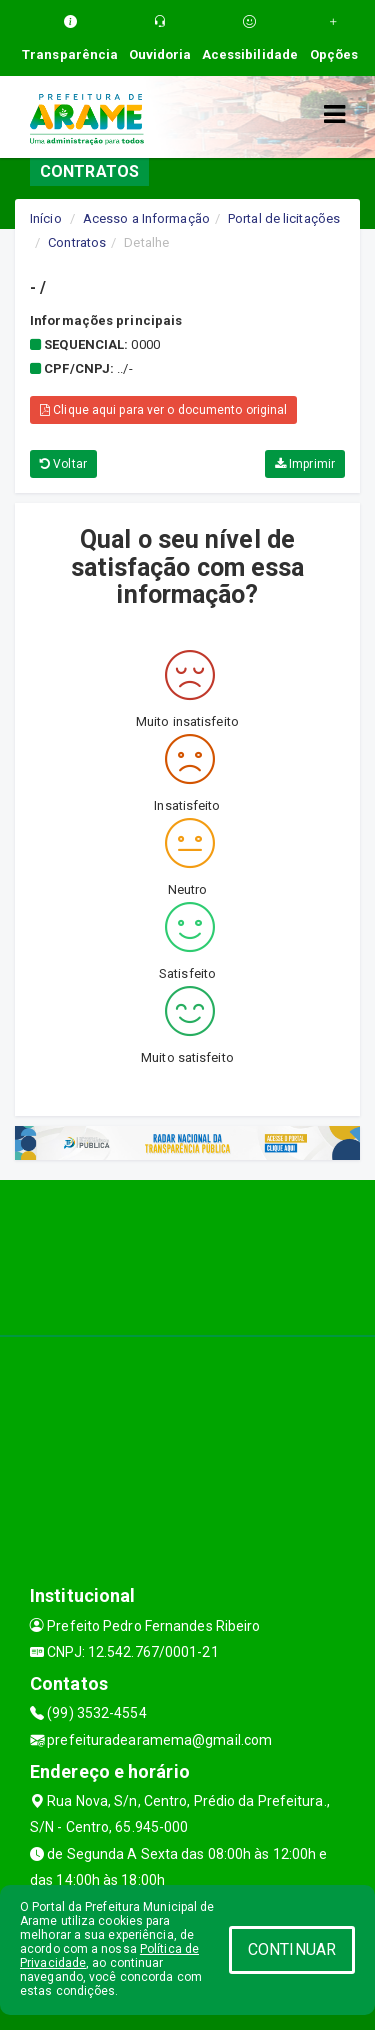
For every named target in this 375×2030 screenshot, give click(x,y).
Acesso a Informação (146, 218)
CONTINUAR (292, 1949)
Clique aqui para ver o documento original (163, 410)
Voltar (63, 464)
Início (46, 218)
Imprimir (305, 464)
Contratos (77, 242)
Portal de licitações (284, 218)
